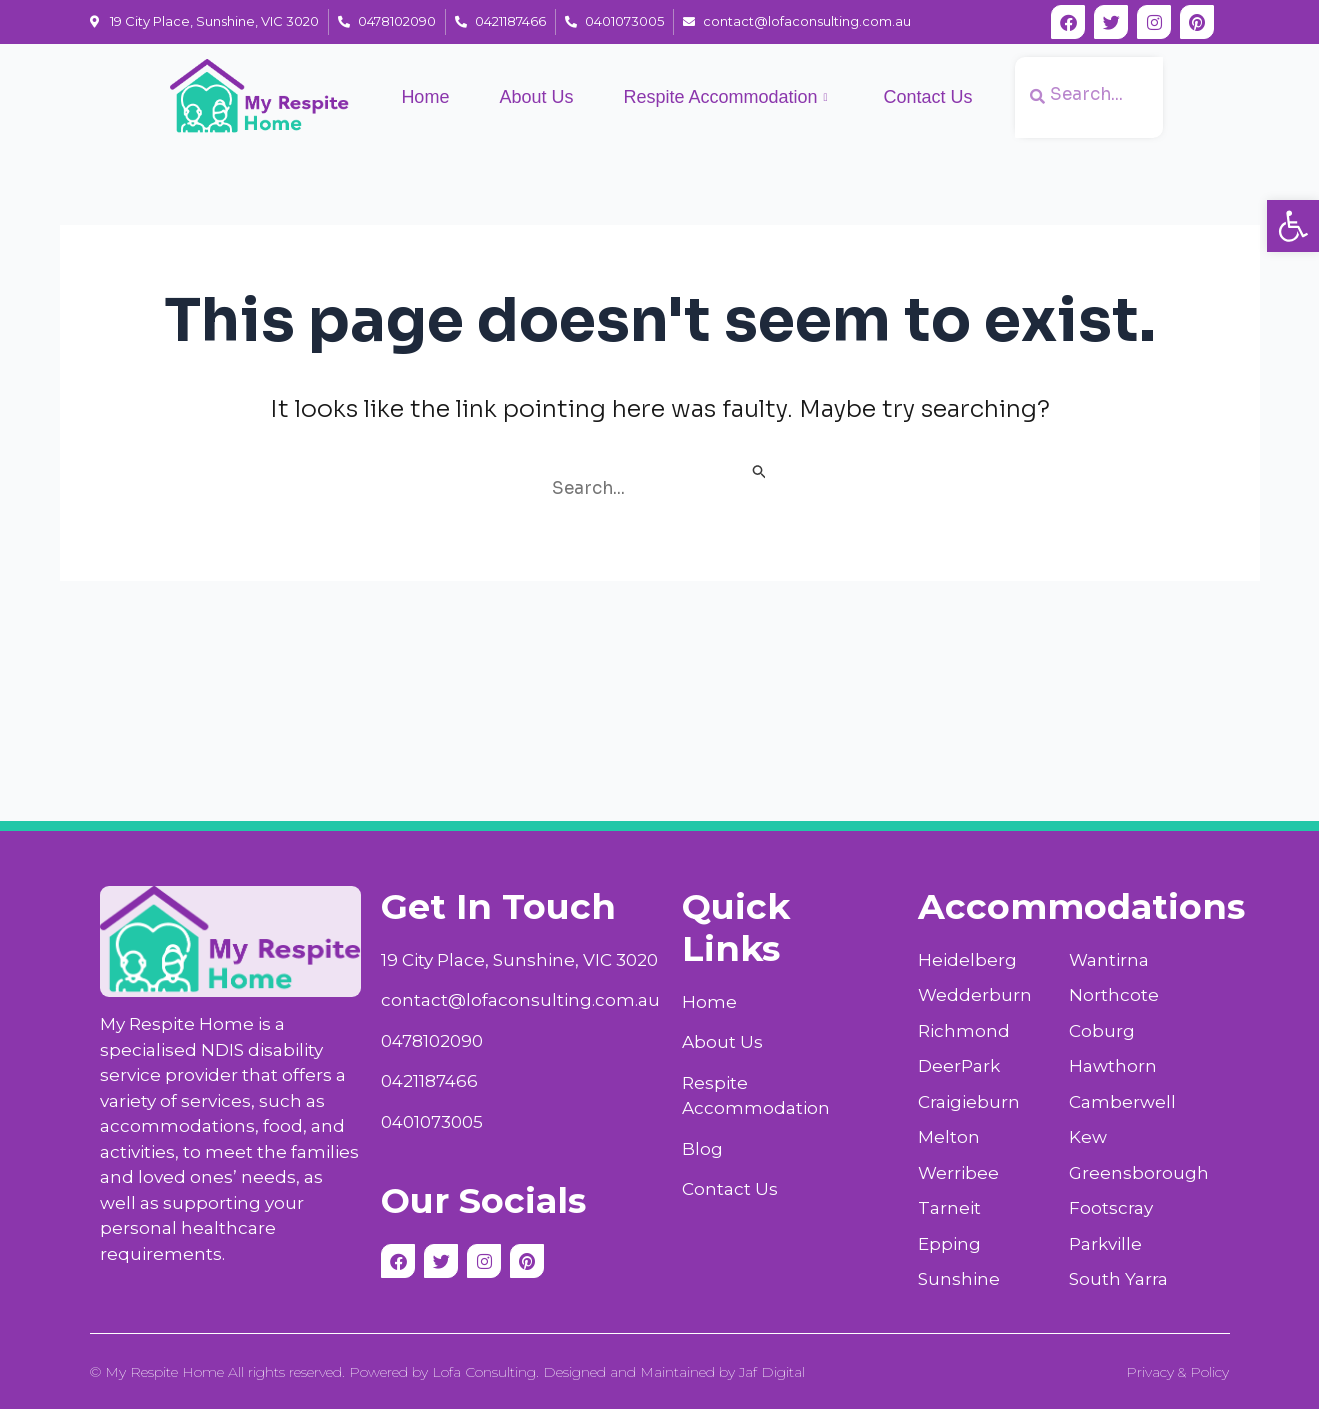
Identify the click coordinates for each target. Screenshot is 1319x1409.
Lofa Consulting (484, 1372)
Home (425, 97)
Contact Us (928, 97)
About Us (536, 97)
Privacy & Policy (1177, 1372)
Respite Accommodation (725, 98)
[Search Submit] (760, 473)
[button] (1293, 226)
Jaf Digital (772, 1372)
